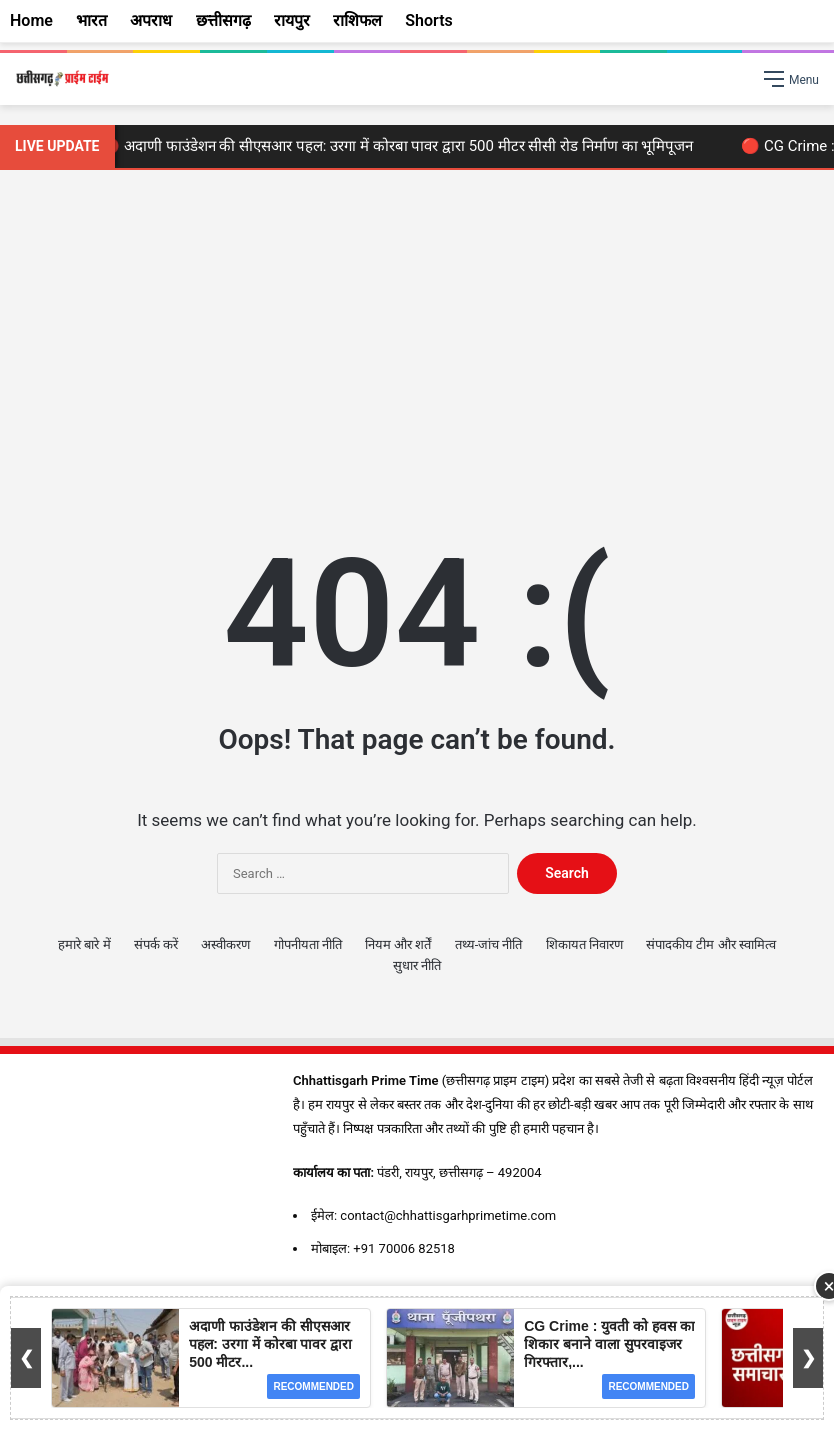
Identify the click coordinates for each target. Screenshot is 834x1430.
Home (31, 20)
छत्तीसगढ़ (223, 20)
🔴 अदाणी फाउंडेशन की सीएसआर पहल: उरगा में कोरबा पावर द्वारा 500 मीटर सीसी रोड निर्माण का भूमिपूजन (403, 146)
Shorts (429, 20)
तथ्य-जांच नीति (489, 944)
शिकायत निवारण (584, 944)
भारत (91, 20)
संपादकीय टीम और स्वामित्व (711, 944)
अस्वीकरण (225, 944)
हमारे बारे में (84, 944)
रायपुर (292, 20)
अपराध (151, 20)
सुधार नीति (417, 965)
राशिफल (357, 20)
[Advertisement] (417, 340)
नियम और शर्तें (398, 944)
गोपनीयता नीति (308, 944)
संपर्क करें (156, 944)
